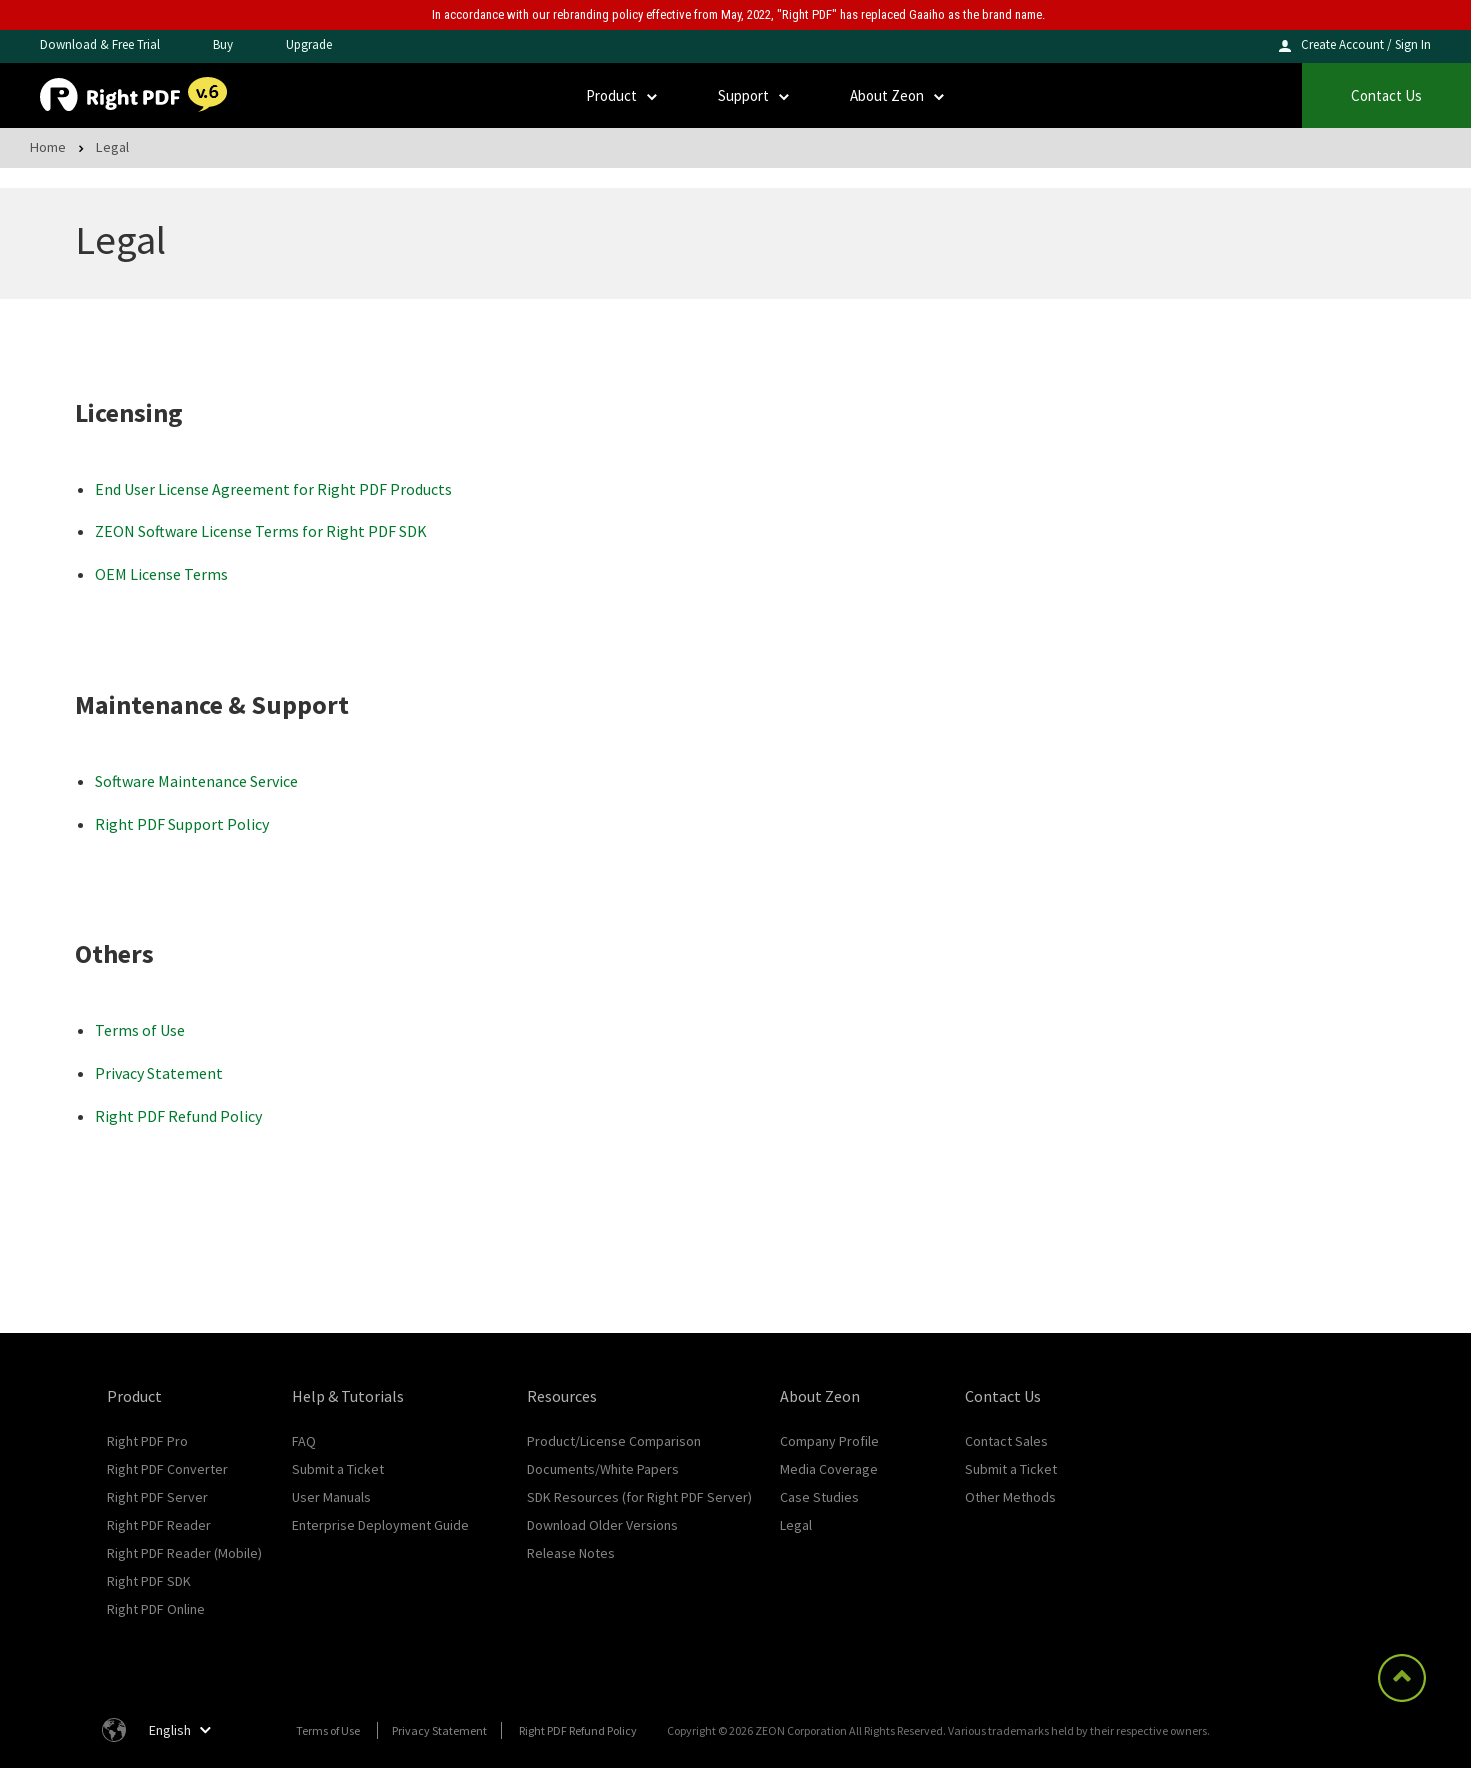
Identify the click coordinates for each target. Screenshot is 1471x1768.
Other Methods (1010, 1497)
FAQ (304, 1441)
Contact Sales (1006, 1441)
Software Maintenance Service (196, 781)
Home (48, 146)
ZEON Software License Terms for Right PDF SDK (261, 531)
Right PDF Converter (167, 1469)
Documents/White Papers (603, 1469)
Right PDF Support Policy (182, 824)
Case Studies (819, 1497)
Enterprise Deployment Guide (380, 1525)
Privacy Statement (159, 1073)
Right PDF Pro (147, 1441)
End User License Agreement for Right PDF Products (273, 489)
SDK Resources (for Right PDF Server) (639, 1497)
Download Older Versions (602, 1525)
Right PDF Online (156, 1609)
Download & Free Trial (100, 44)
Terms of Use (140, 1030)
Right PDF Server (157, 1497)
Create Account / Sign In (1366, 44)
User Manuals (331, 1497)
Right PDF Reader (159, 1525)
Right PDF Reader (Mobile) (184, 1553)
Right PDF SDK (149, 1581)
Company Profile (829, 1441)
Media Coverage (829, 1469)
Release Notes (571, 1553)
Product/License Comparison (614, 1441)
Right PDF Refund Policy (178, 1116)
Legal (796, 1525)
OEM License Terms (161, 574)
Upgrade (309, 44)
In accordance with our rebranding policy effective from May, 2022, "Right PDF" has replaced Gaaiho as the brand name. (738, 14)
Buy (223, 44)
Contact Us (1386, 95)
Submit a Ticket (338, 1469)
